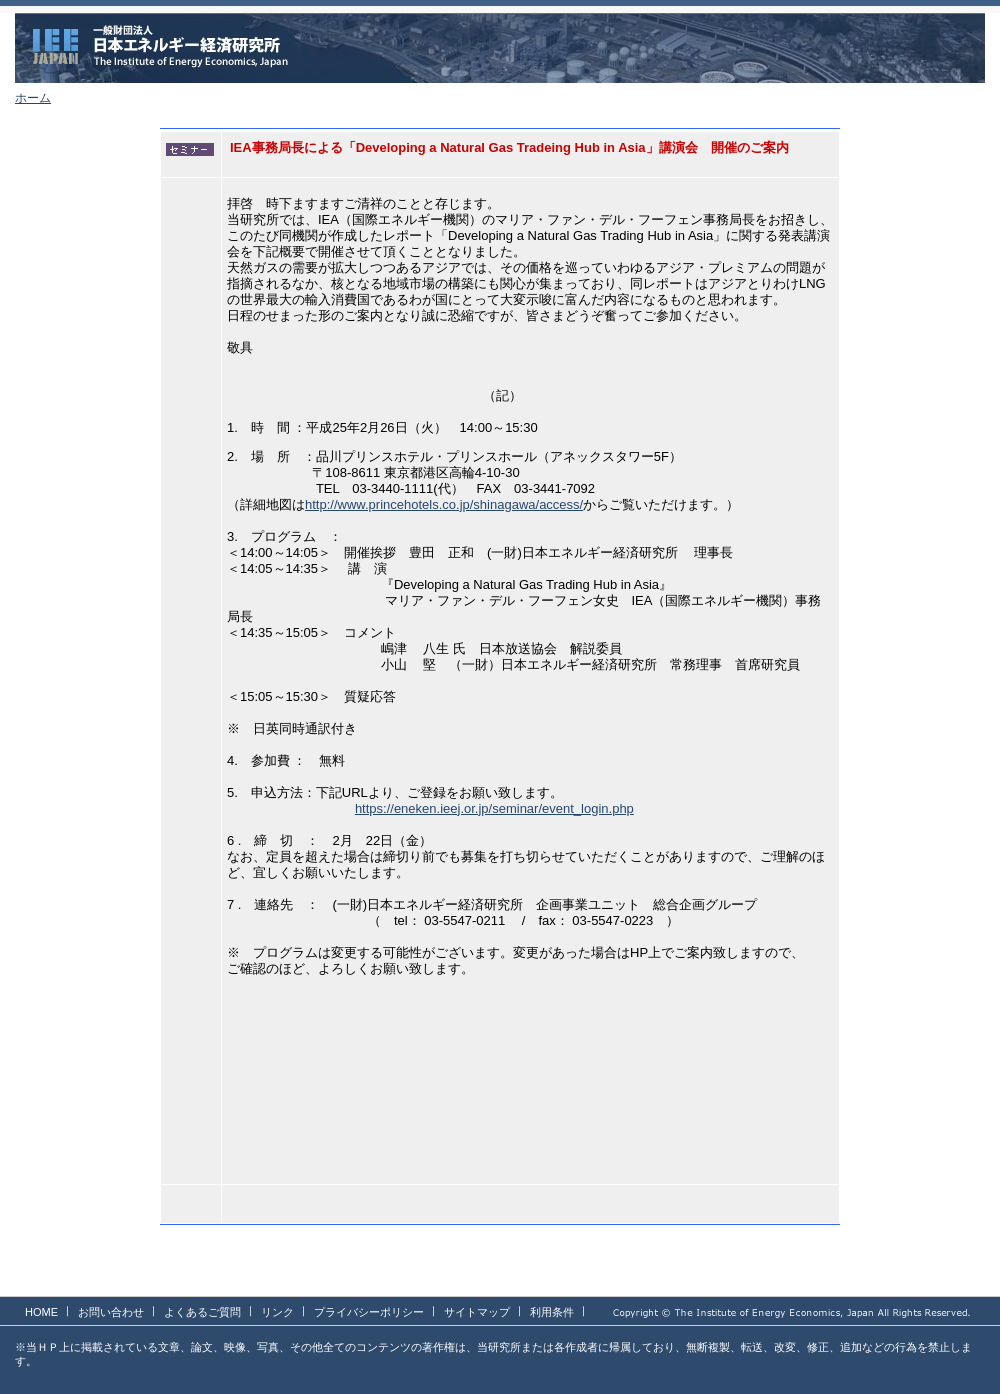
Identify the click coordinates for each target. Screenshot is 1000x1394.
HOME (41, 1312)
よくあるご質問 (202, 1312)
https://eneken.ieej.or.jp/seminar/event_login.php (494, 808)
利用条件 (552, 1312)
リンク (277, 1312)
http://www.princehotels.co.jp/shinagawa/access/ (444, 504)
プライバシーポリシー (369, 1312)
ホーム (33, 98)
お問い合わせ (111, 1312)
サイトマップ (477, 1312)
